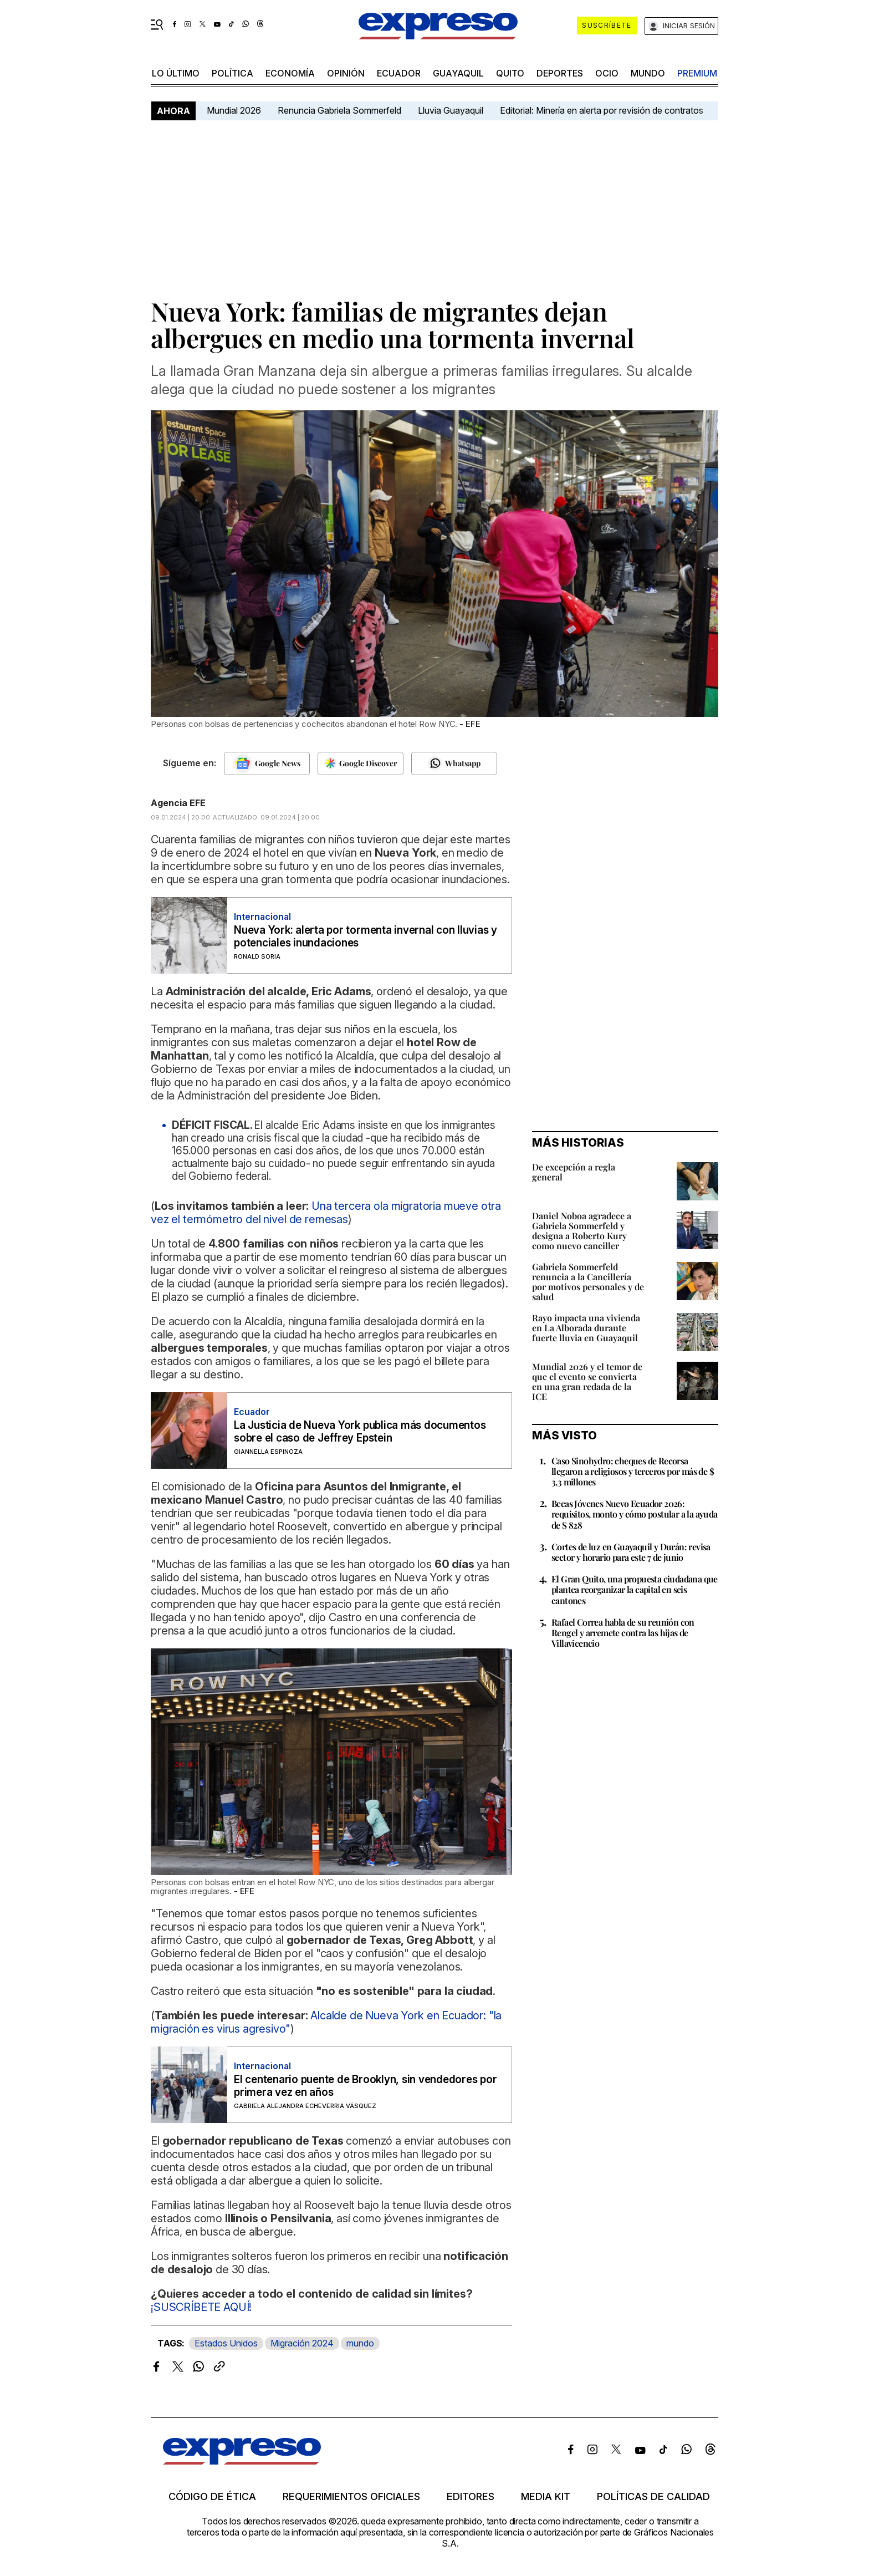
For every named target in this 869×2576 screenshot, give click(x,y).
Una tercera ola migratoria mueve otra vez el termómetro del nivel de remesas (326, 1212)
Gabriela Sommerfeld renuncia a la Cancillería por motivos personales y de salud (588, 1281)
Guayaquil (458, 73)
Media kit (545, 2497)
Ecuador (399, 73)
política (232, 73)
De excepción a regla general (573, 1172)
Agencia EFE (178, 802)
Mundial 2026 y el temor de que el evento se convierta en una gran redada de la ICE (587, 1381)
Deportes (559, 73)
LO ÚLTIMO (176, 73)
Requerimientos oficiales (351, 2497)
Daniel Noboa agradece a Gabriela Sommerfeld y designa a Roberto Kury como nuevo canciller (581, 1230)
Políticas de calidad (653, 2497)
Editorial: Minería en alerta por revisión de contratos (601, 110)
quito (510, 73)
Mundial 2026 (234, 110)
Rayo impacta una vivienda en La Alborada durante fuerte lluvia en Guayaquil (586, 1327)
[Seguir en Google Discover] (360, 763)
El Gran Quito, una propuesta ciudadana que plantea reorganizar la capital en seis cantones (634, 1589)
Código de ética (212, 2497)
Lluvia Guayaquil (450, 110)
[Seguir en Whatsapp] (454, 763)
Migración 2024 (302, 2343)
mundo (648, 73)
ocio (606, 73)
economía (290, 73)
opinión (346, 73)
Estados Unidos (226, 2343)
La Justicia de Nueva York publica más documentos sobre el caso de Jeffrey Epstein (359, 1431)
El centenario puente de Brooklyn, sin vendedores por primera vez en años (365, 2086)
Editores (470, 2497)
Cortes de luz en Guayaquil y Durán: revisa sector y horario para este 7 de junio (630, 1552)
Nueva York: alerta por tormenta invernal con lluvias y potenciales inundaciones (365, 936)
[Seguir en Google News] (267, 763)
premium (697, 73)
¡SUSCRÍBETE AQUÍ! (201, 2307)
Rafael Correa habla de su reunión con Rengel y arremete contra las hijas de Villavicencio (622, 1632)
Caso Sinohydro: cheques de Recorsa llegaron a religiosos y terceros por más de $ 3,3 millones (632, 1471)
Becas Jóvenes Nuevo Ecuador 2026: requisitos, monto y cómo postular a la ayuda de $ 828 (634, 1514)
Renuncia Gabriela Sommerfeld (339, 110)
